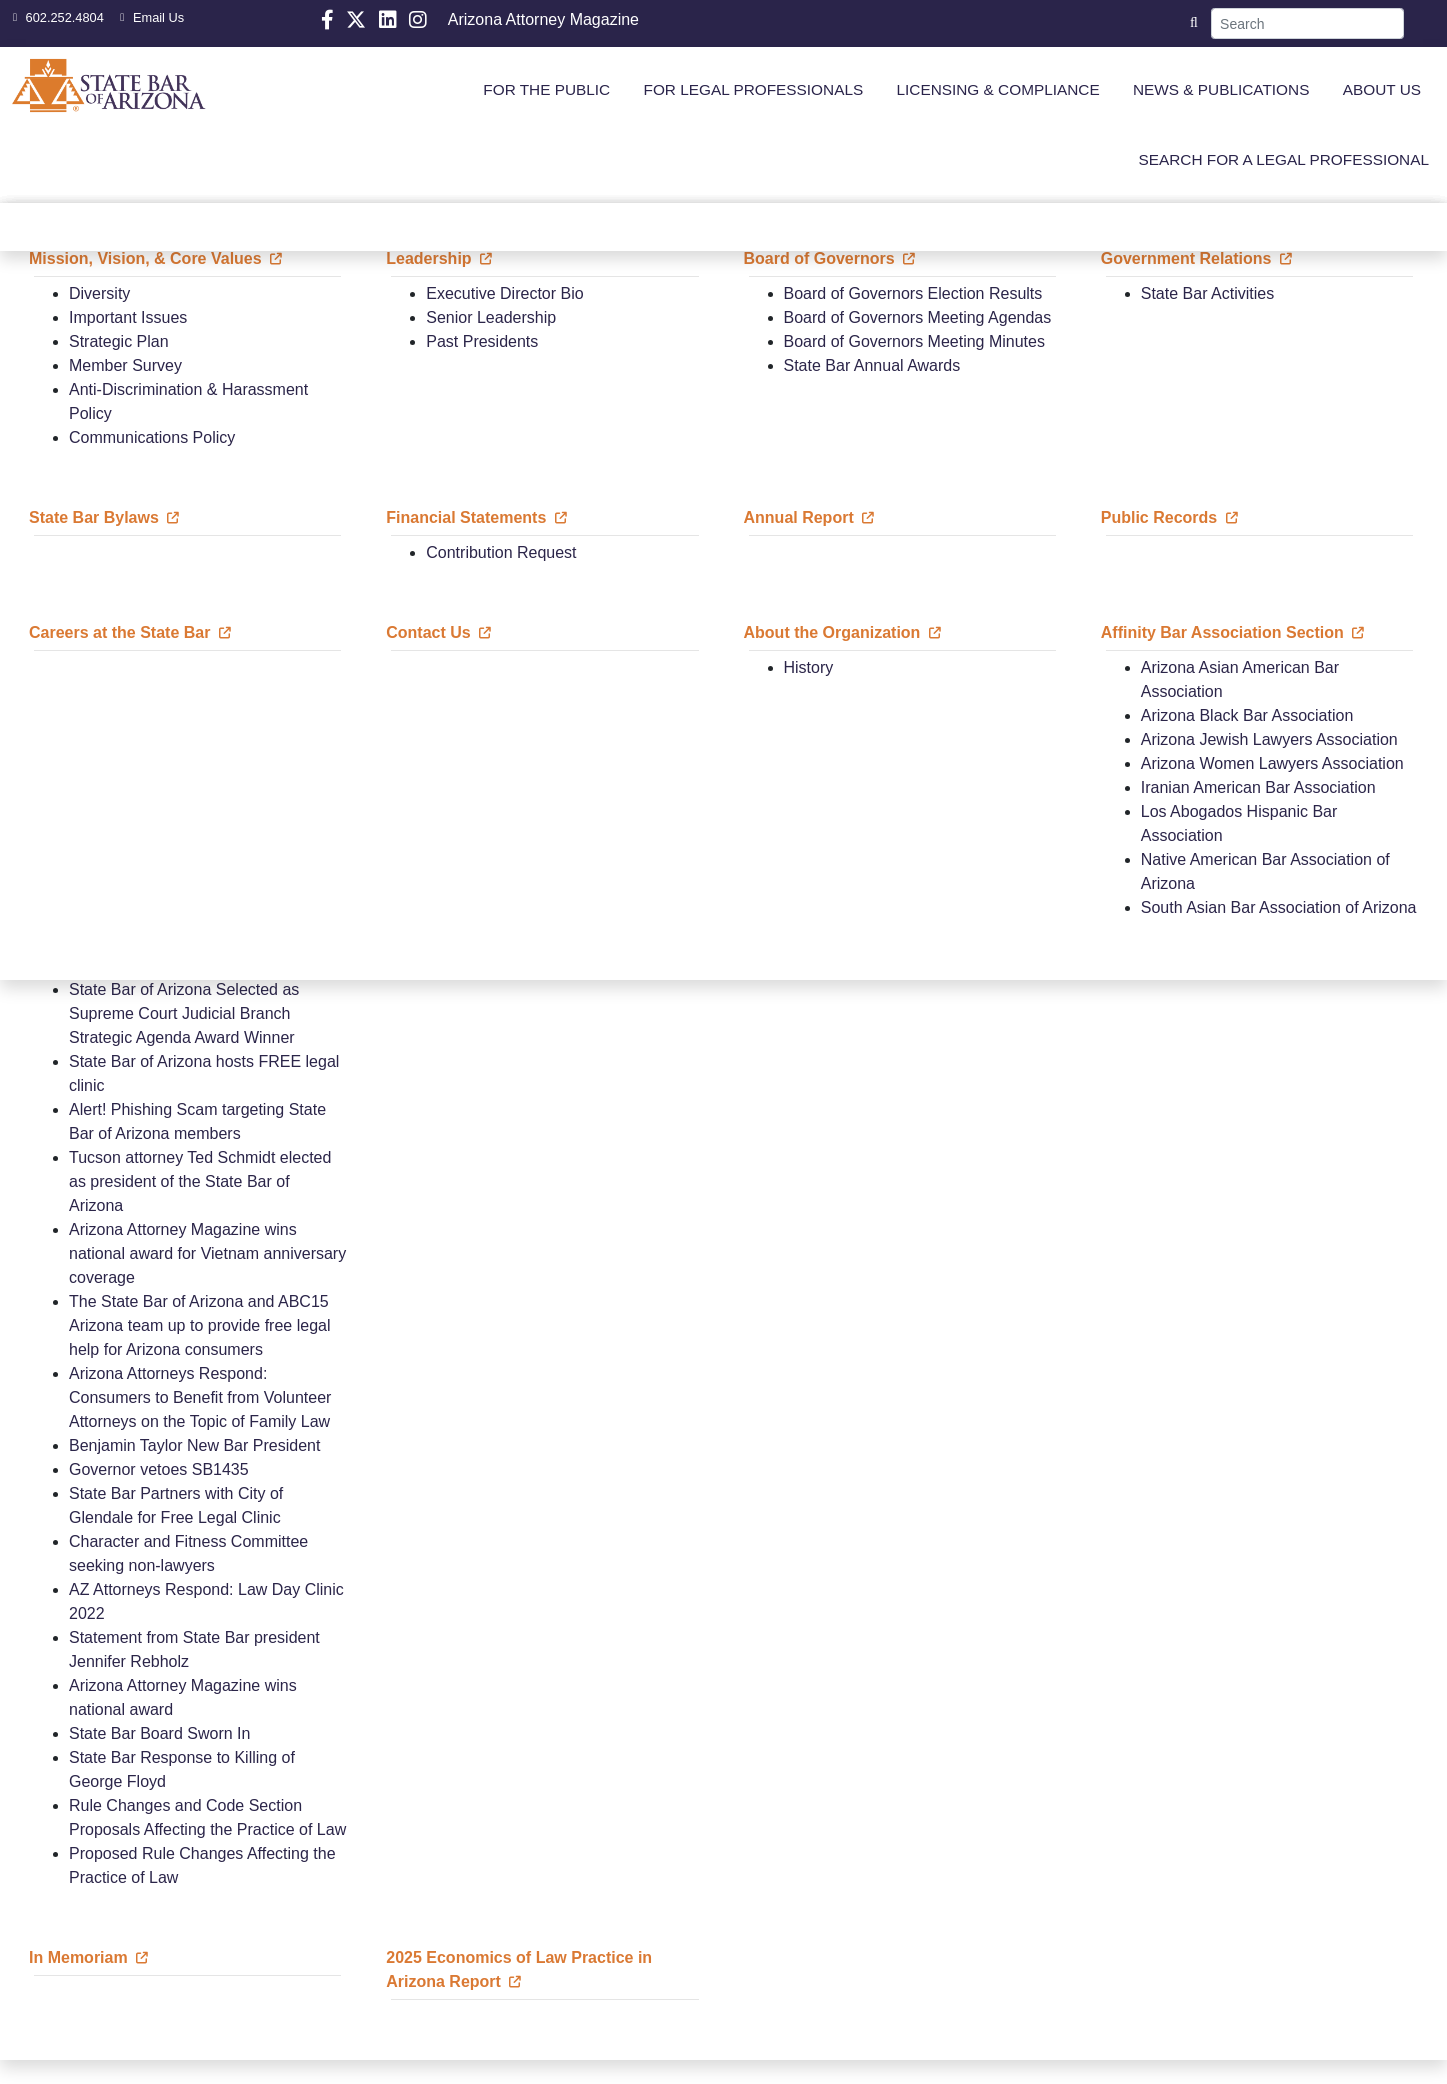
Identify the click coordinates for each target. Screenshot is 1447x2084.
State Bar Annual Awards (872, 365)
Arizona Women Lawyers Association (1272, 763)
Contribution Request (501, 552)
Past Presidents (482, 341)
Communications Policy (152, 437)
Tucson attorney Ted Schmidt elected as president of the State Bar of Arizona (200, 1181)
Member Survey (125, 365)
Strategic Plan (119, 341)
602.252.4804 (56, 17)
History (809, 667)
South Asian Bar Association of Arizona (1279, 907)
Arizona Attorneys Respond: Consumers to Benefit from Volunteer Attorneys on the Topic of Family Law (200, 1397)
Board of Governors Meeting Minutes (914, 341)
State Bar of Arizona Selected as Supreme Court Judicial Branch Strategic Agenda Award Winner (184, 1013)
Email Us (149, 17)
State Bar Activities (1207, 293)
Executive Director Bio (504, 293)
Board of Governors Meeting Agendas (918, 317)
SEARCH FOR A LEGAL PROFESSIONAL (1284, 159)
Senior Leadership (491, 317)
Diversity (99, 293)
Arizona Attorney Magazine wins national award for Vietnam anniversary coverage (207, 1253)
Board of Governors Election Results (913, 293)
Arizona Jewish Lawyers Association (1269, 739)
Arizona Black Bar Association (1247, 715)
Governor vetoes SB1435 (159, 1469)
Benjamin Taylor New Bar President (194, 1445)
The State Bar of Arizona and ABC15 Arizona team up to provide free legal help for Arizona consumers (199, 1325)
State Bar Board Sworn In (159, 1733)
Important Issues (128, 317)
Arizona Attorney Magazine (543, 19)
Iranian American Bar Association (1258, 787)
